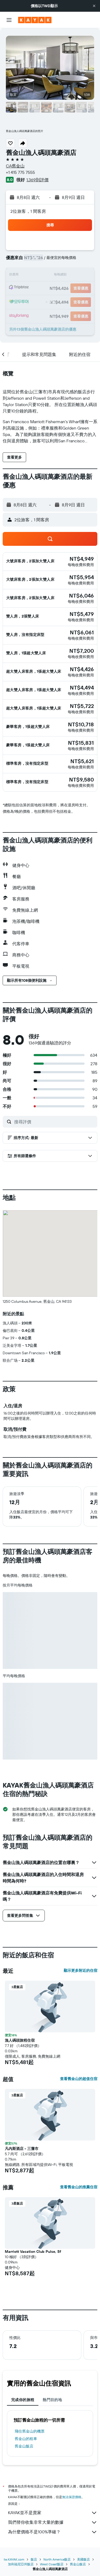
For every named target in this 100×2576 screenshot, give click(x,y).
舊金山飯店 (24, 2446)
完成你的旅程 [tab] (22, 2399)
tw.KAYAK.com (14, 2559)
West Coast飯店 (51, 2564)
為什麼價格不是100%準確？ (52, 2532)
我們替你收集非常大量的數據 (52, 2522)
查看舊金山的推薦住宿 (78, 2187)
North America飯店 (57, 2559)
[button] (94, 6)
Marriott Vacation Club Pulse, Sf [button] (33, 2251)
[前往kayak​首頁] (34, 20)
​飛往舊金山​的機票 (30, 2431)
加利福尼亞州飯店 (21, 2564)
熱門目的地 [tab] (52, 2399)
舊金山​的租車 (26, 2438)
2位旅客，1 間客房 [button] (28, 211)
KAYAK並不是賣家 (52, 2513)
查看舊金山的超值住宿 (78, 2078)
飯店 (34, 2559)
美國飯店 (83, 2559)
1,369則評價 (37, 179)
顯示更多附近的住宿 (80, 1970)
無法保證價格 (71, 2497)
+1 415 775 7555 (20, 172)
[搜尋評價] (54, 1121)
